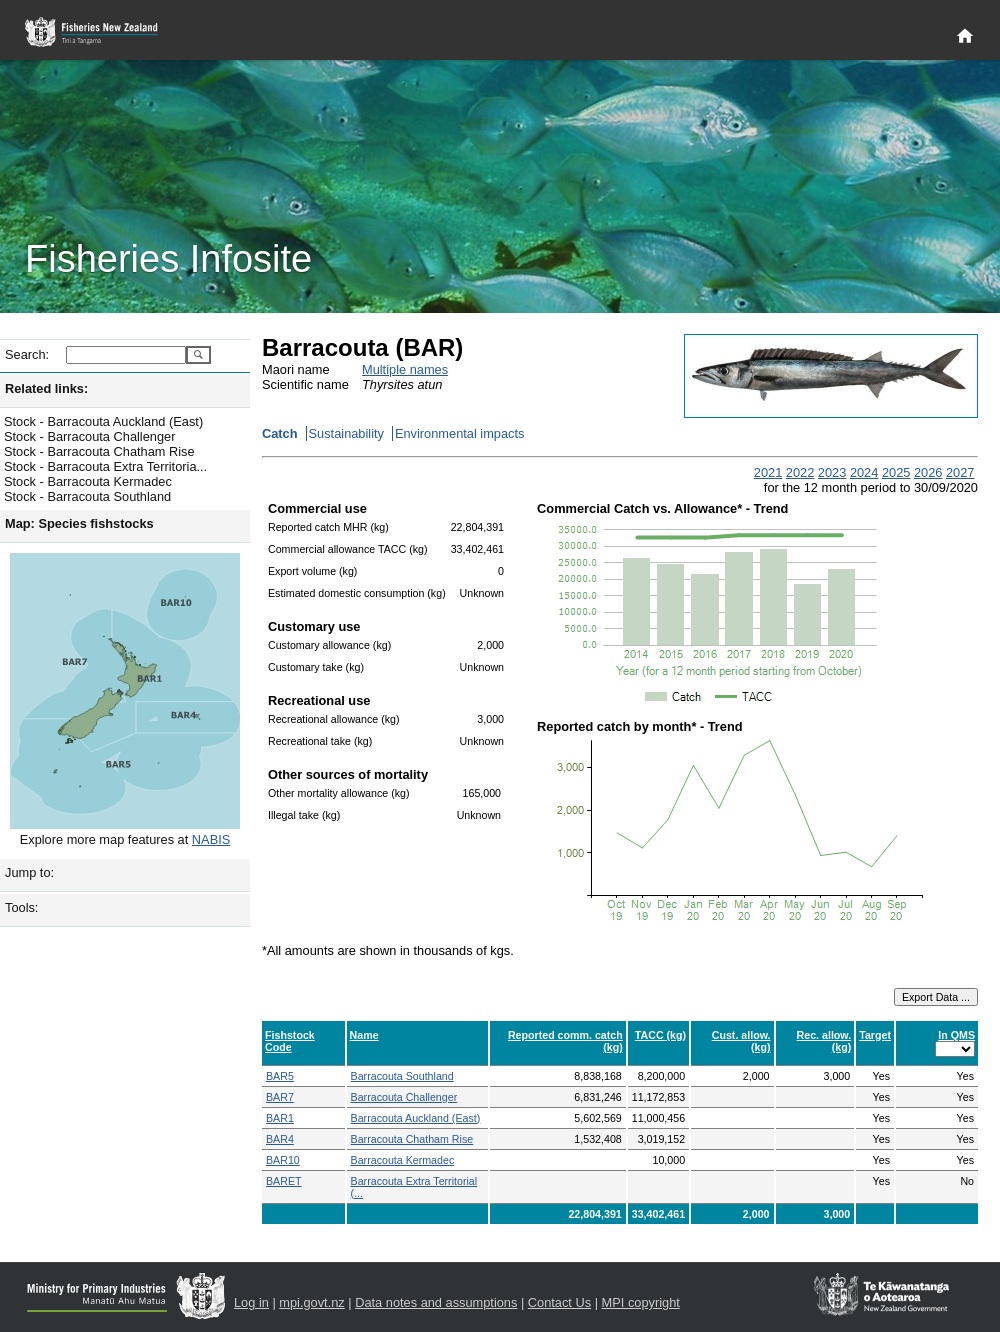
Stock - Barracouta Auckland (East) (103, 421)
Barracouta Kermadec (403, 1160)
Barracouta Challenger (404, 1097)
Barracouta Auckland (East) (416, 1118)
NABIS (211, 839)
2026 (928, 472)
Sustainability (346, 433)
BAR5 (280, 1076)
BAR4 (280, 1139)
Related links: (46, 388)
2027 (960, 472)
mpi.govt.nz (311, 1302)
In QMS (956, 1035)
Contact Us (559, 1302)
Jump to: (29, 872)
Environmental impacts (459, 433)
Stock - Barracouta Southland (87, 496)
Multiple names (405, 369)
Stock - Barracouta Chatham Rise (99, 451)
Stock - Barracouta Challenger (89, 436)
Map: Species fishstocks (79, 523)
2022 (800, 472)
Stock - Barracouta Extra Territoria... (105, 466)
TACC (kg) (660, 1035)
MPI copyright (641, 1302)
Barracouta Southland (402, 1076)
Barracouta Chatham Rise (412, 1139)
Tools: (21, 907)
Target (875, 1035)
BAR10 (283, 1160)
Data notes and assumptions (436, 1302)
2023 (832, 472)
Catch (280, 433)
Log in (251, 1302)
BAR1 (280, 1118)
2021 (768, 472)
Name (364, 1035)
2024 (864, 472)
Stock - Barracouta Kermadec (88, 481)
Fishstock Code (290, 1041)
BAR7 (280, 1097)
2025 (896, 472)
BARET (284, 1181)
